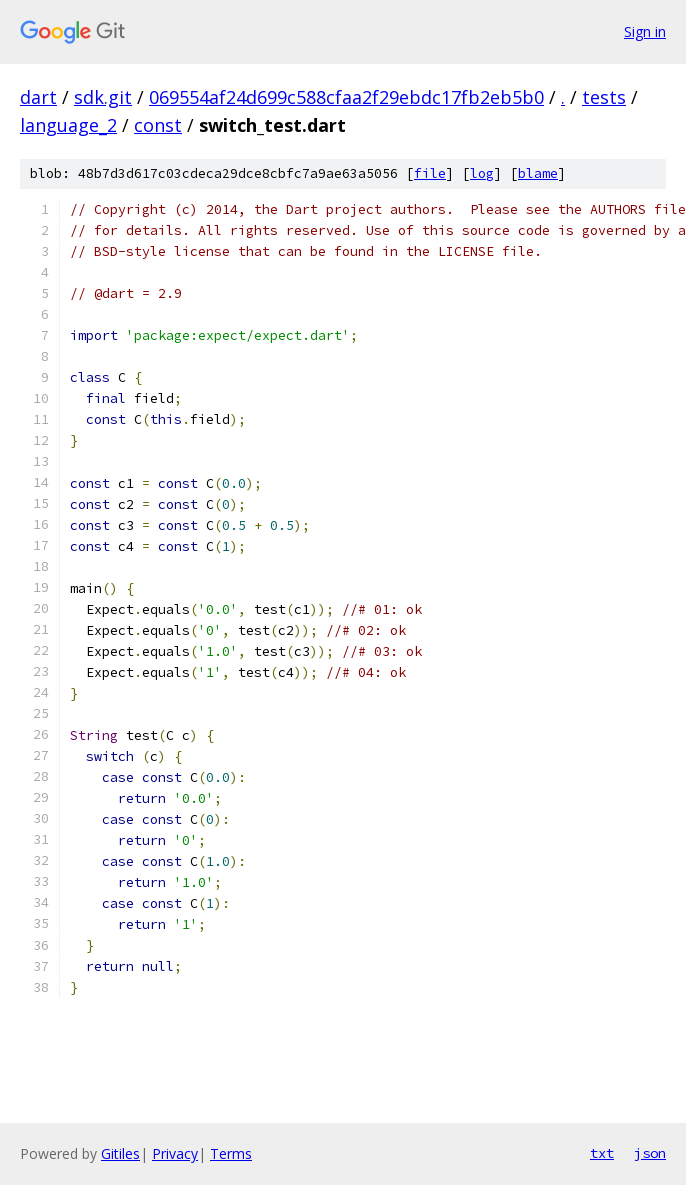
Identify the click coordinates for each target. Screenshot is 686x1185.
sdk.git (103, 97)
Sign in (645, 31)
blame (538, 173)
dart (38, 97)
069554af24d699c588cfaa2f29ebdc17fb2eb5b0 (346, 97)
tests (604, 97)
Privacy (175, 1153)
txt (602, 1153)
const (158, 125)
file (430, 173)
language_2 (68, 125)
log (482, 173)
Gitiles (120, 1153)
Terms (231, 1153)
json (650, 1153)
